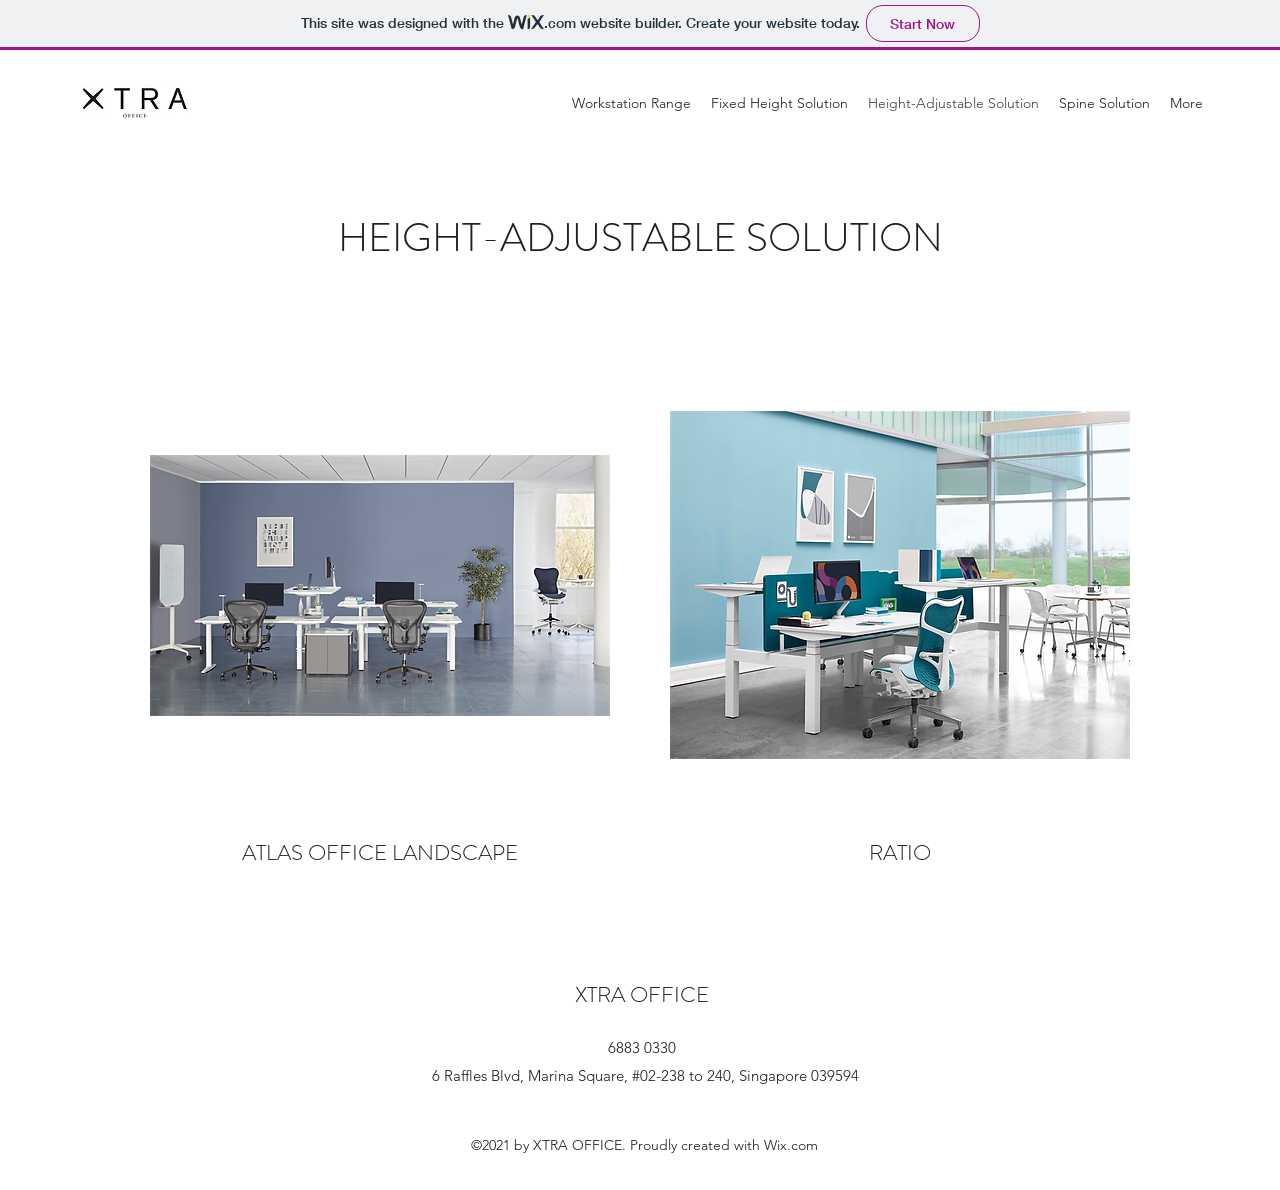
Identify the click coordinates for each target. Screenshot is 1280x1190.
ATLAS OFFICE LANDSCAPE (380, 852)
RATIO (900, 852)
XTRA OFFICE (642, 994)
